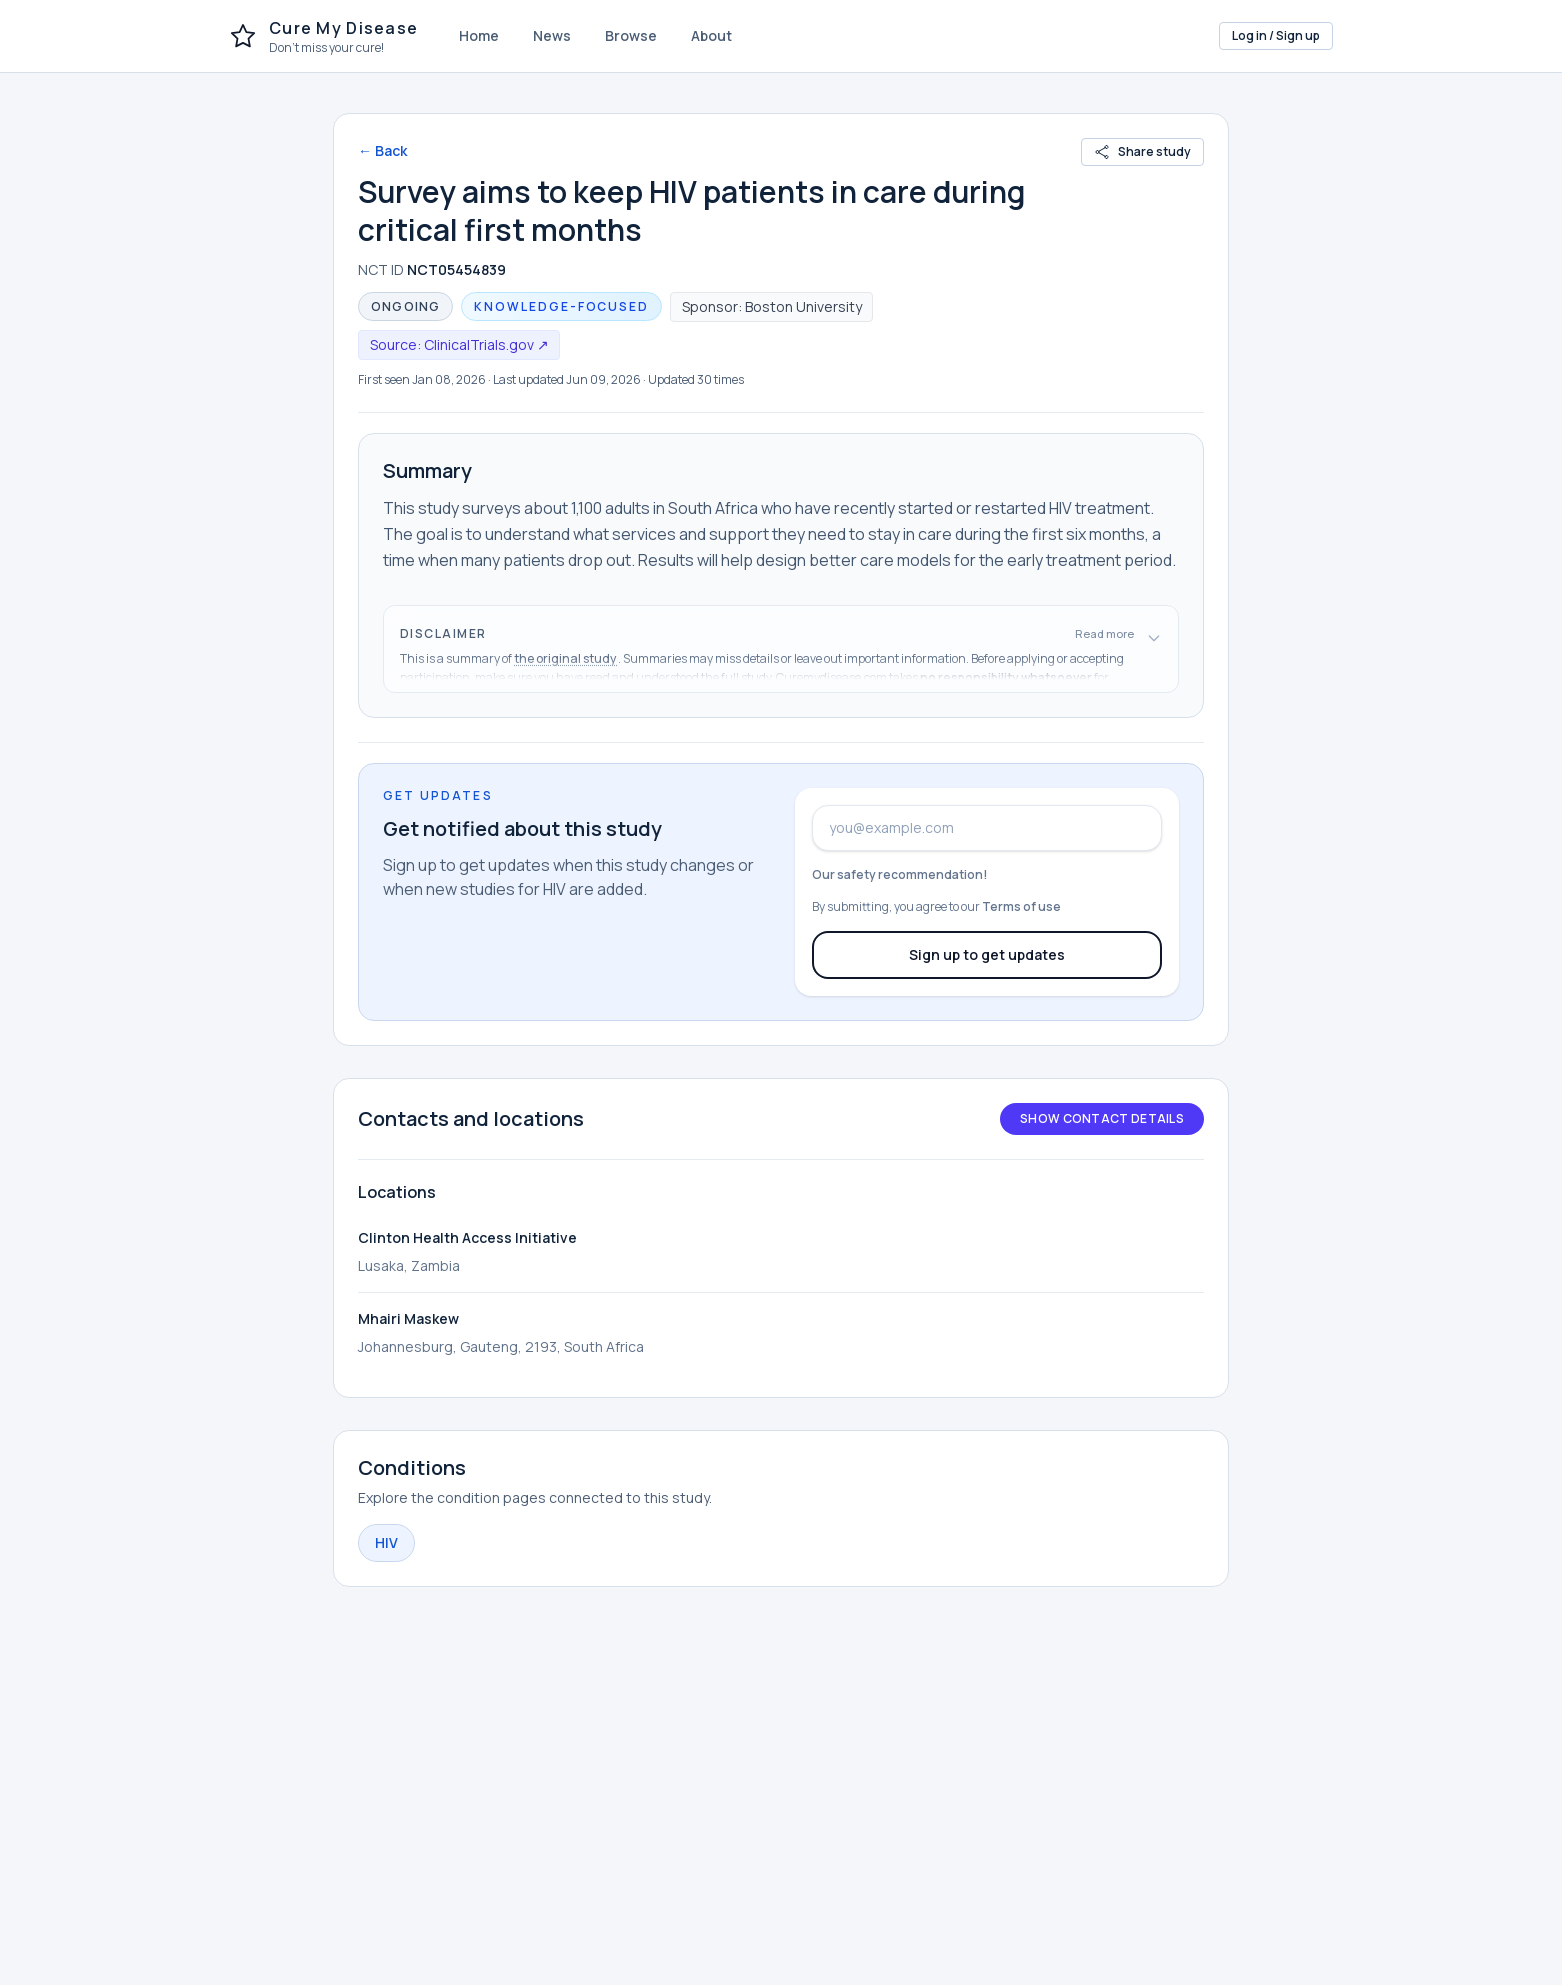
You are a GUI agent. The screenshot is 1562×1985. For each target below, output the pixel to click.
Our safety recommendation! (900, 874)
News (552, 35)
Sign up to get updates (987, 954)
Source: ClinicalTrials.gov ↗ (459, 344)
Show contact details (1102, 1118)
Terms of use (1021, 906)
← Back (382, 150)
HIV (386, 1542)
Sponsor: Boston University (772, 306)
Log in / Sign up (1276, 35)
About (711, 35)
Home (479, 35)
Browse (631, 35)
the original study (566, 658)
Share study (1142, 151)
